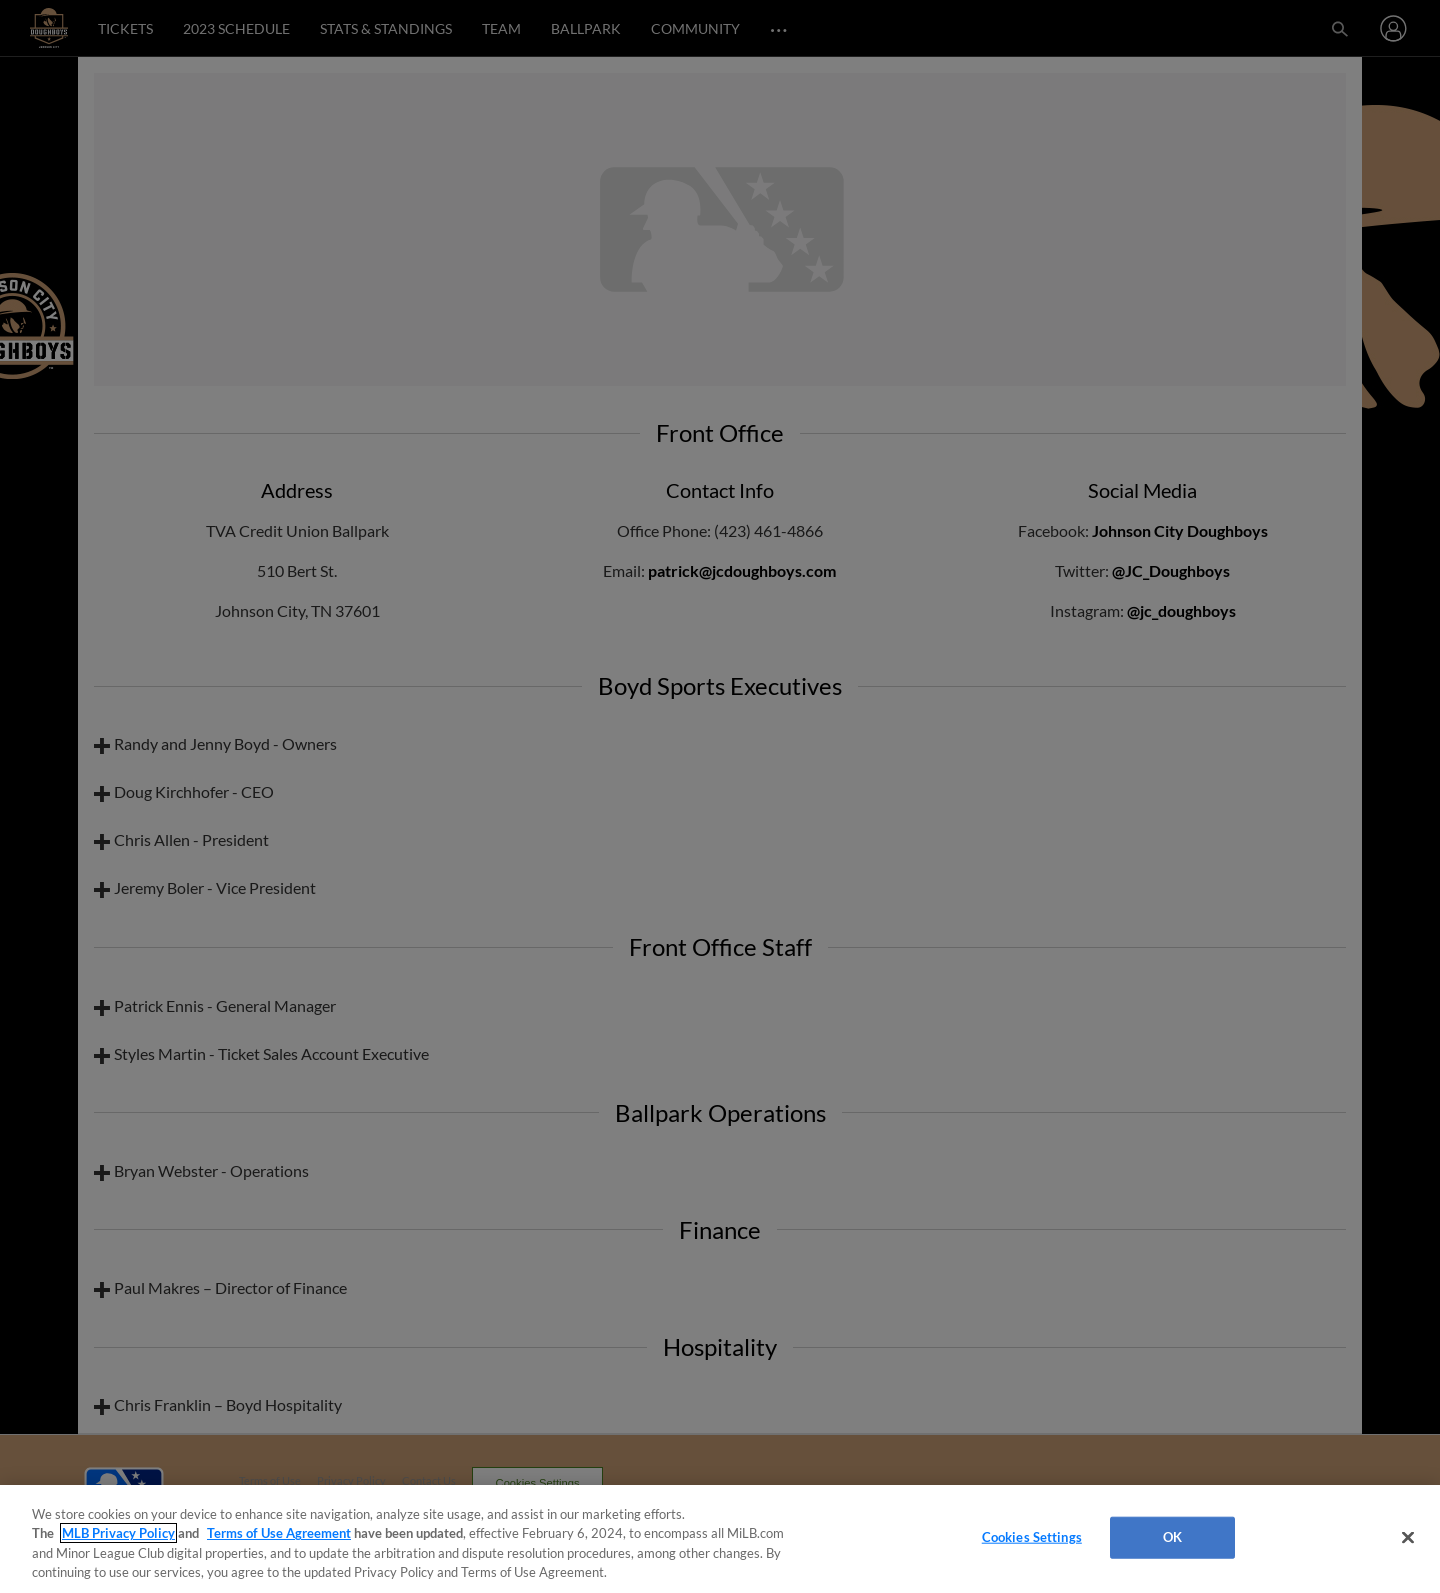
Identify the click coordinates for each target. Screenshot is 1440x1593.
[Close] (1408, 1537)
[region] (720, 1539)
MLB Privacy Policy (118, 1533)
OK (1172, 1537)
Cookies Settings (1032, 1537)
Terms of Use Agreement (279, 1533)
